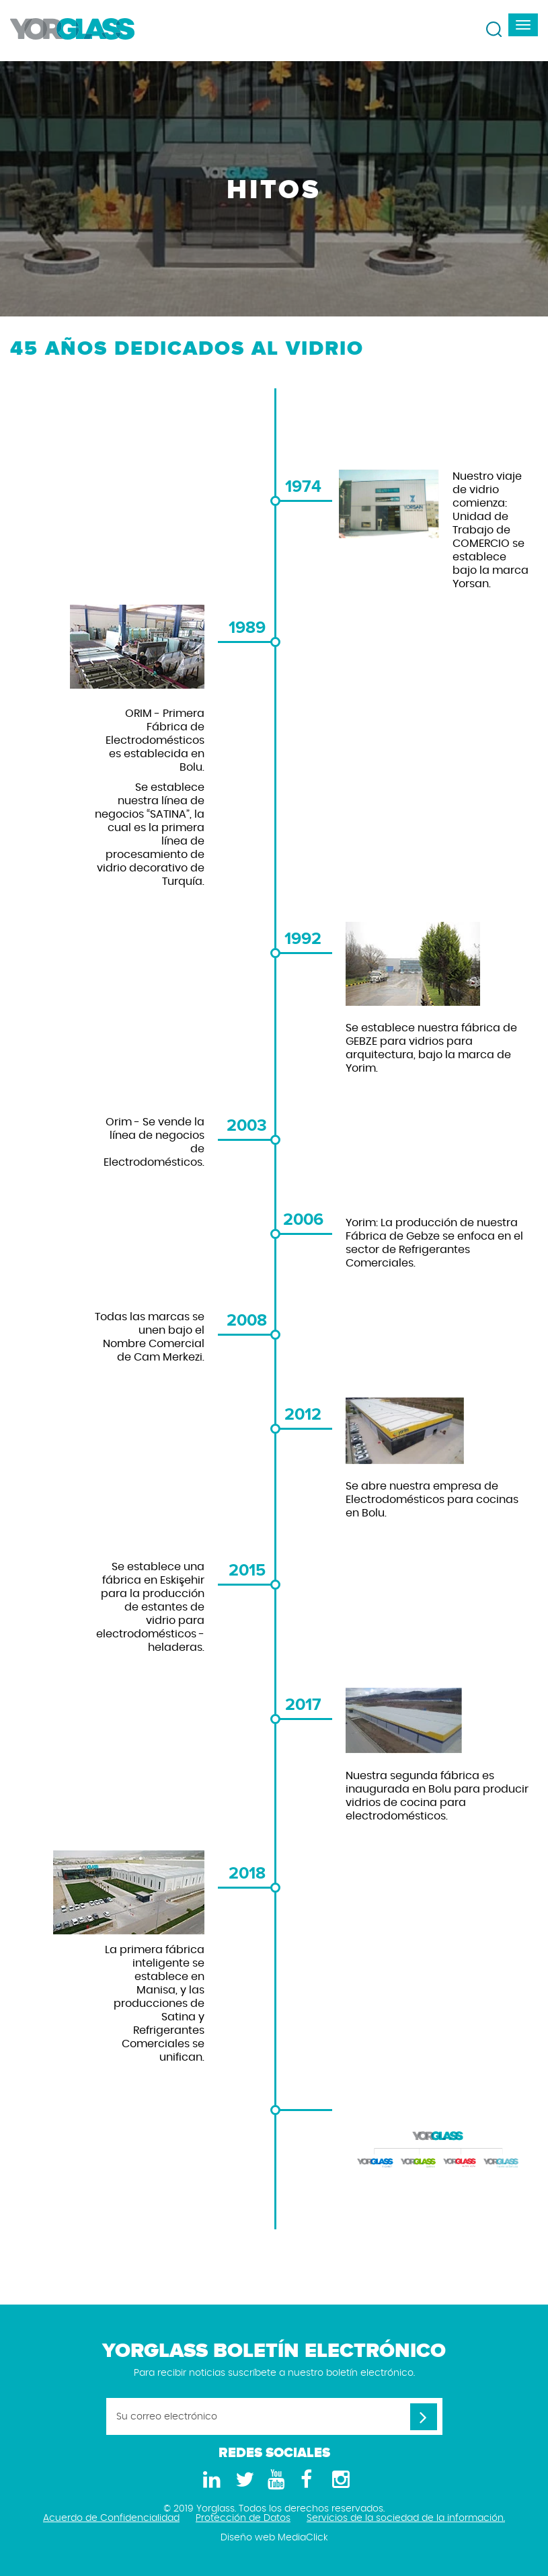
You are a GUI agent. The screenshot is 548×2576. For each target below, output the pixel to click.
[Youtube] (274, 2480)
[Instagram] (339, 2480)
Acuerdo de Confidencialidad (111, 2518)
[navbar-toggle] (523, 24)
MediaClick (303, 2537)
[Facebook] (306, 2480)
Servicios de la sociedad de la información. (406, 2518)
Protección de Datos (243, 2518)
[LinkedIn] (210, 2480)
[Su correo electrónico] (274, 2416)
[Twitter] (242, 2480)
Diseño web (248, 2537)
